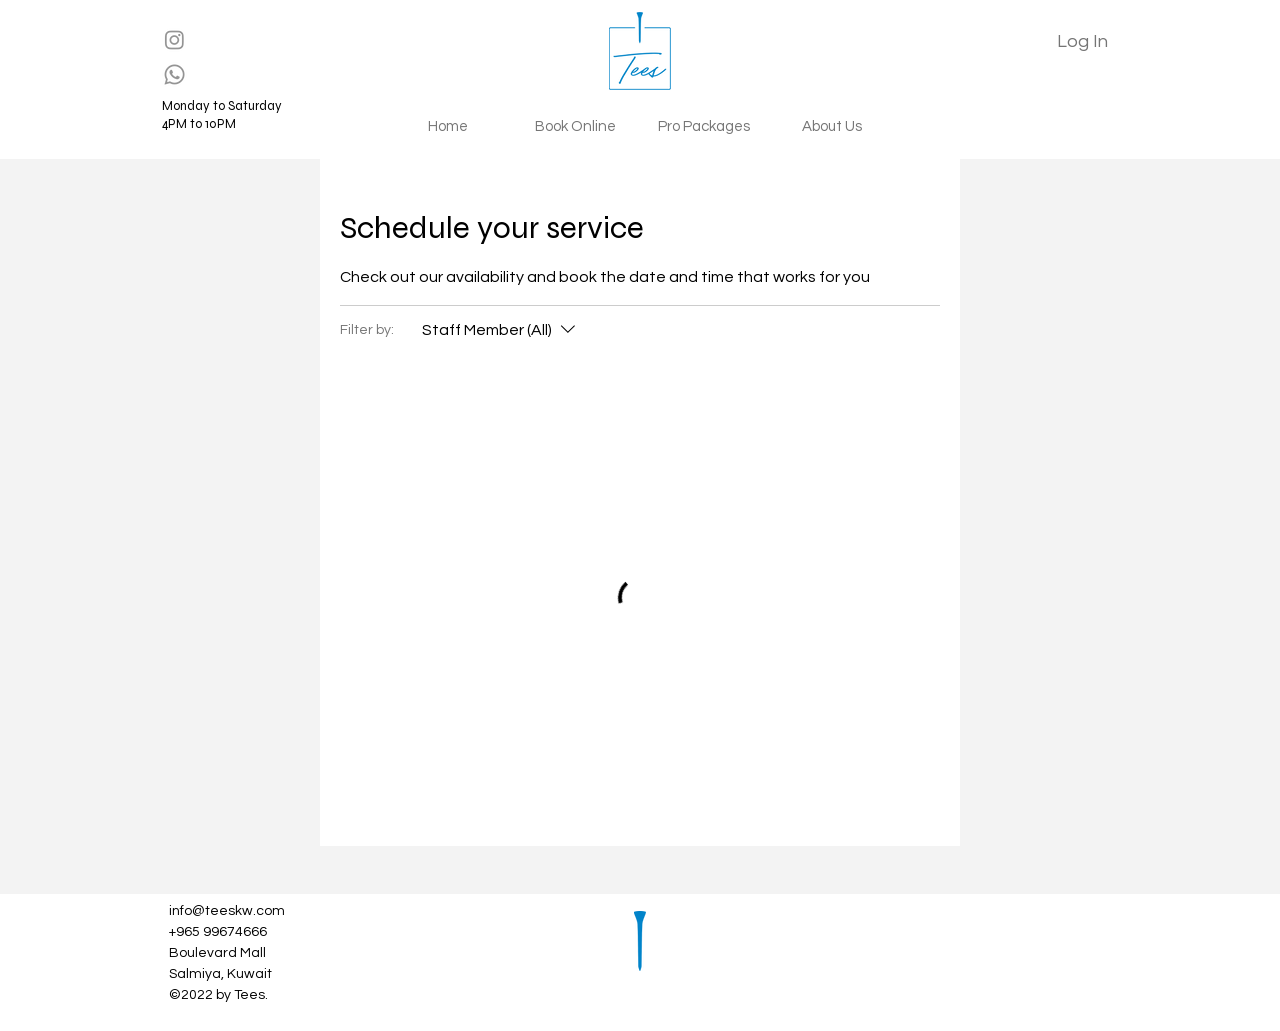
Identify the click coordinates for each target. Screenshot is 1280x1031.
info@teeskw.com (227, 911)
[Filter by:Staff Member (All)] (501, 330)
